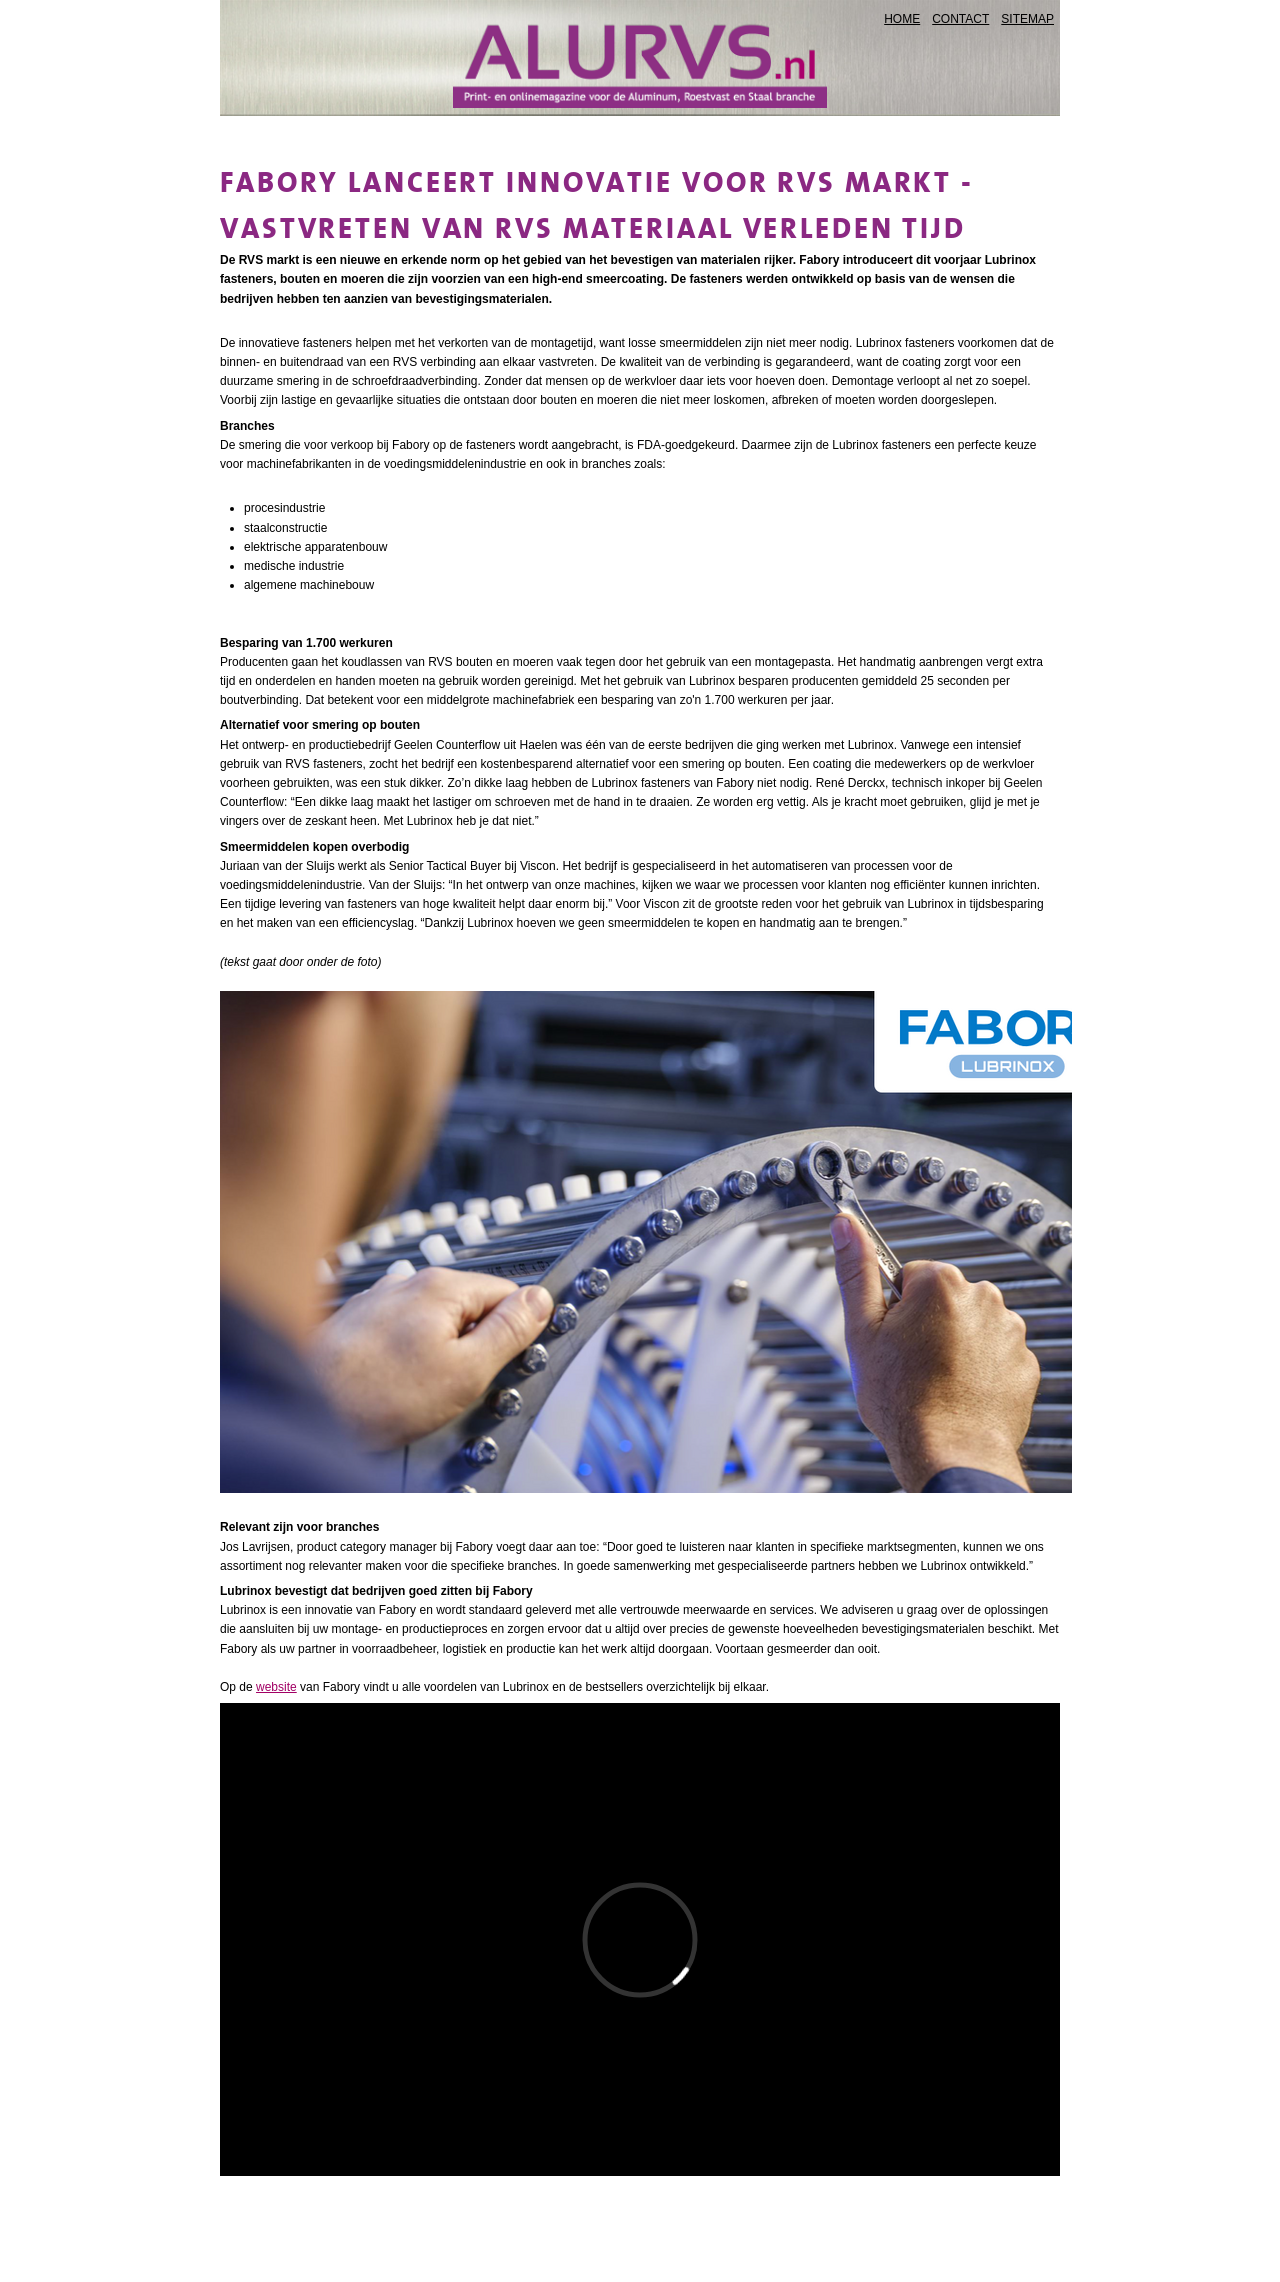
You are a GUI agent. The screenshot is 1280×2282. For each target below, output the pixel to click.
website (276, 1687)
